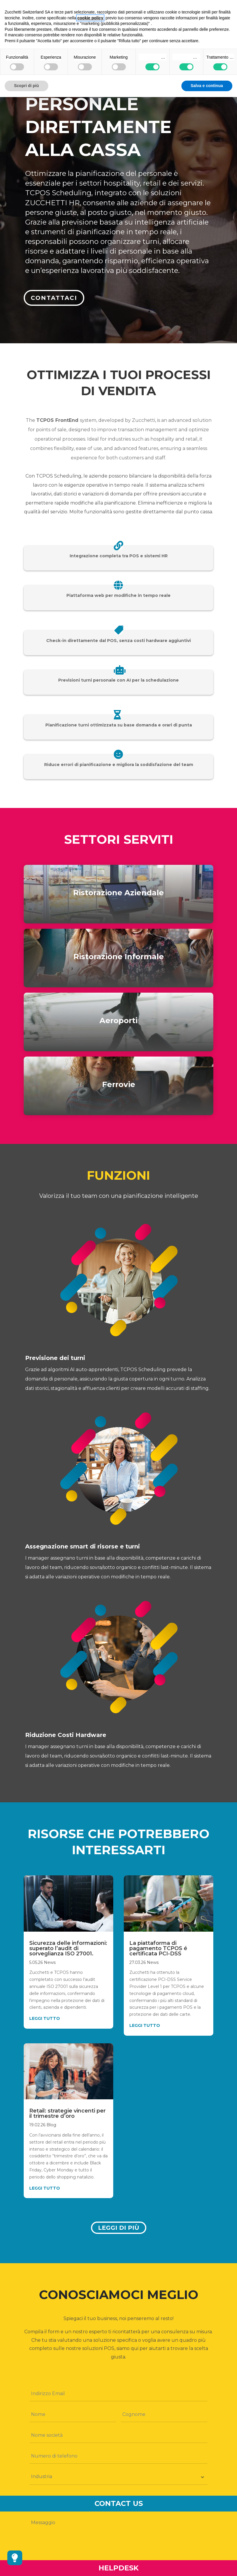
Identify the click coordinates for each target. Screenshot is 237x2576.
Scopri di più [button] (26, 85)
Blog (51, 2124)
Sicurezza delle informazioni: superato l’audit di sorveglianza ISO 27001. (68, 1948)
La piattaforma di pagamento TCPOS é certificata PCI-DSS (158, 1948)
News (50, 1962)
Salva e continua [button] (207, 85)
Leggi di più (118, 2227)
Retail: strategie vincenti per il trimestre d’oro (67, 2113)
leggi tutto (44, 2018)
